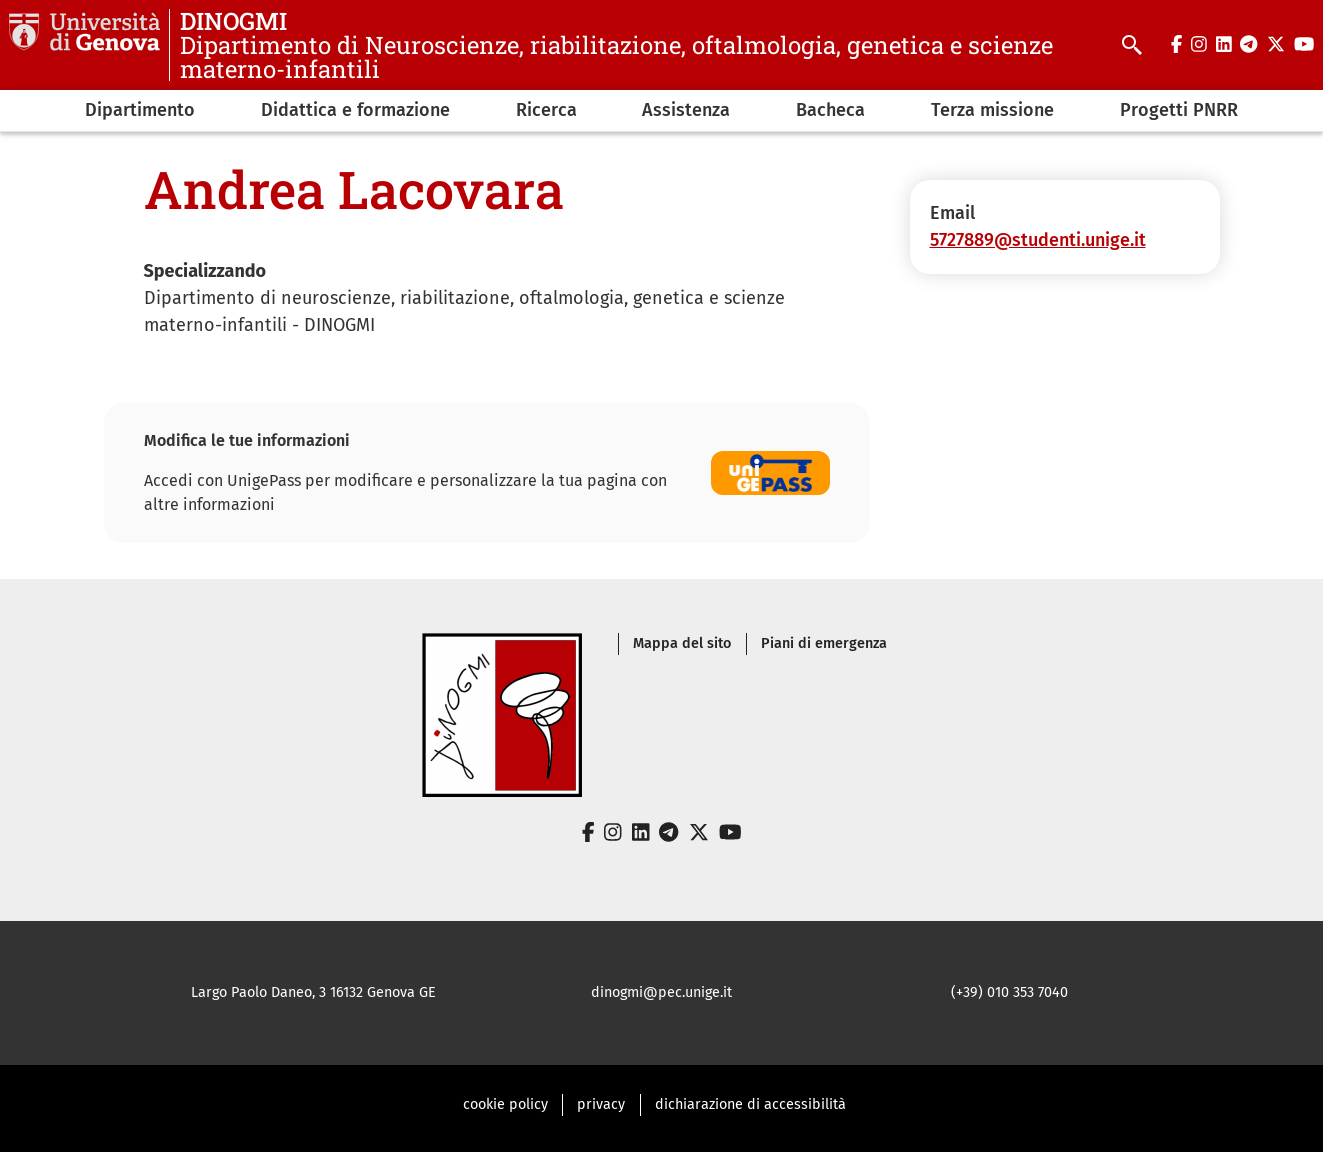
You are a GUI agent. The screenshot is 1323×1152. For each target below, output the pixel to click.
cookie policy (505, 1104)
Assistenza (686, 110)
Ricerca (546, 110)
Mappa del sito (682, 643)
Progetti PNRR (1179, 110)
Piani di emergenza (824, 643)
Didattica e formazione (355, 110)
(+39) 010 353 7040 (1009, 992)
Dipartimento (140, 110)
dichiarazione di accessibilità (750, 1104)
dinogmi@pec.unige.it (661, 992)
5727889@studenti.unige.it (1038, 240)
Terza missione (992, 110)
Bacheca (830, 110)
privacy (601, 1104)
